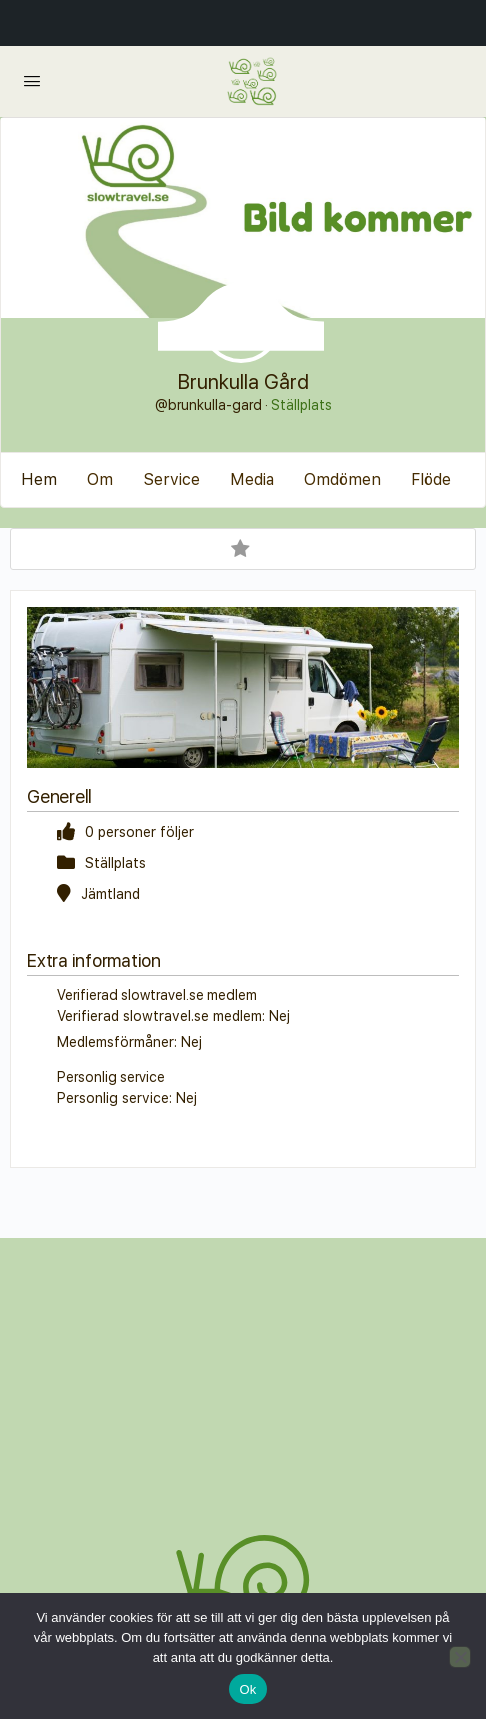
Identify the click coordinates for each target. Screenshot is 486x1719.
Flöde (431, 479)
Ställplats (301, 405)
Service (171, 479)
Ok (247, 1689)
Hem (39, 479)
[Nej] (460, 1657)
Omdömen (342, 479)
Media (252, 479)
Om (100, 479)
